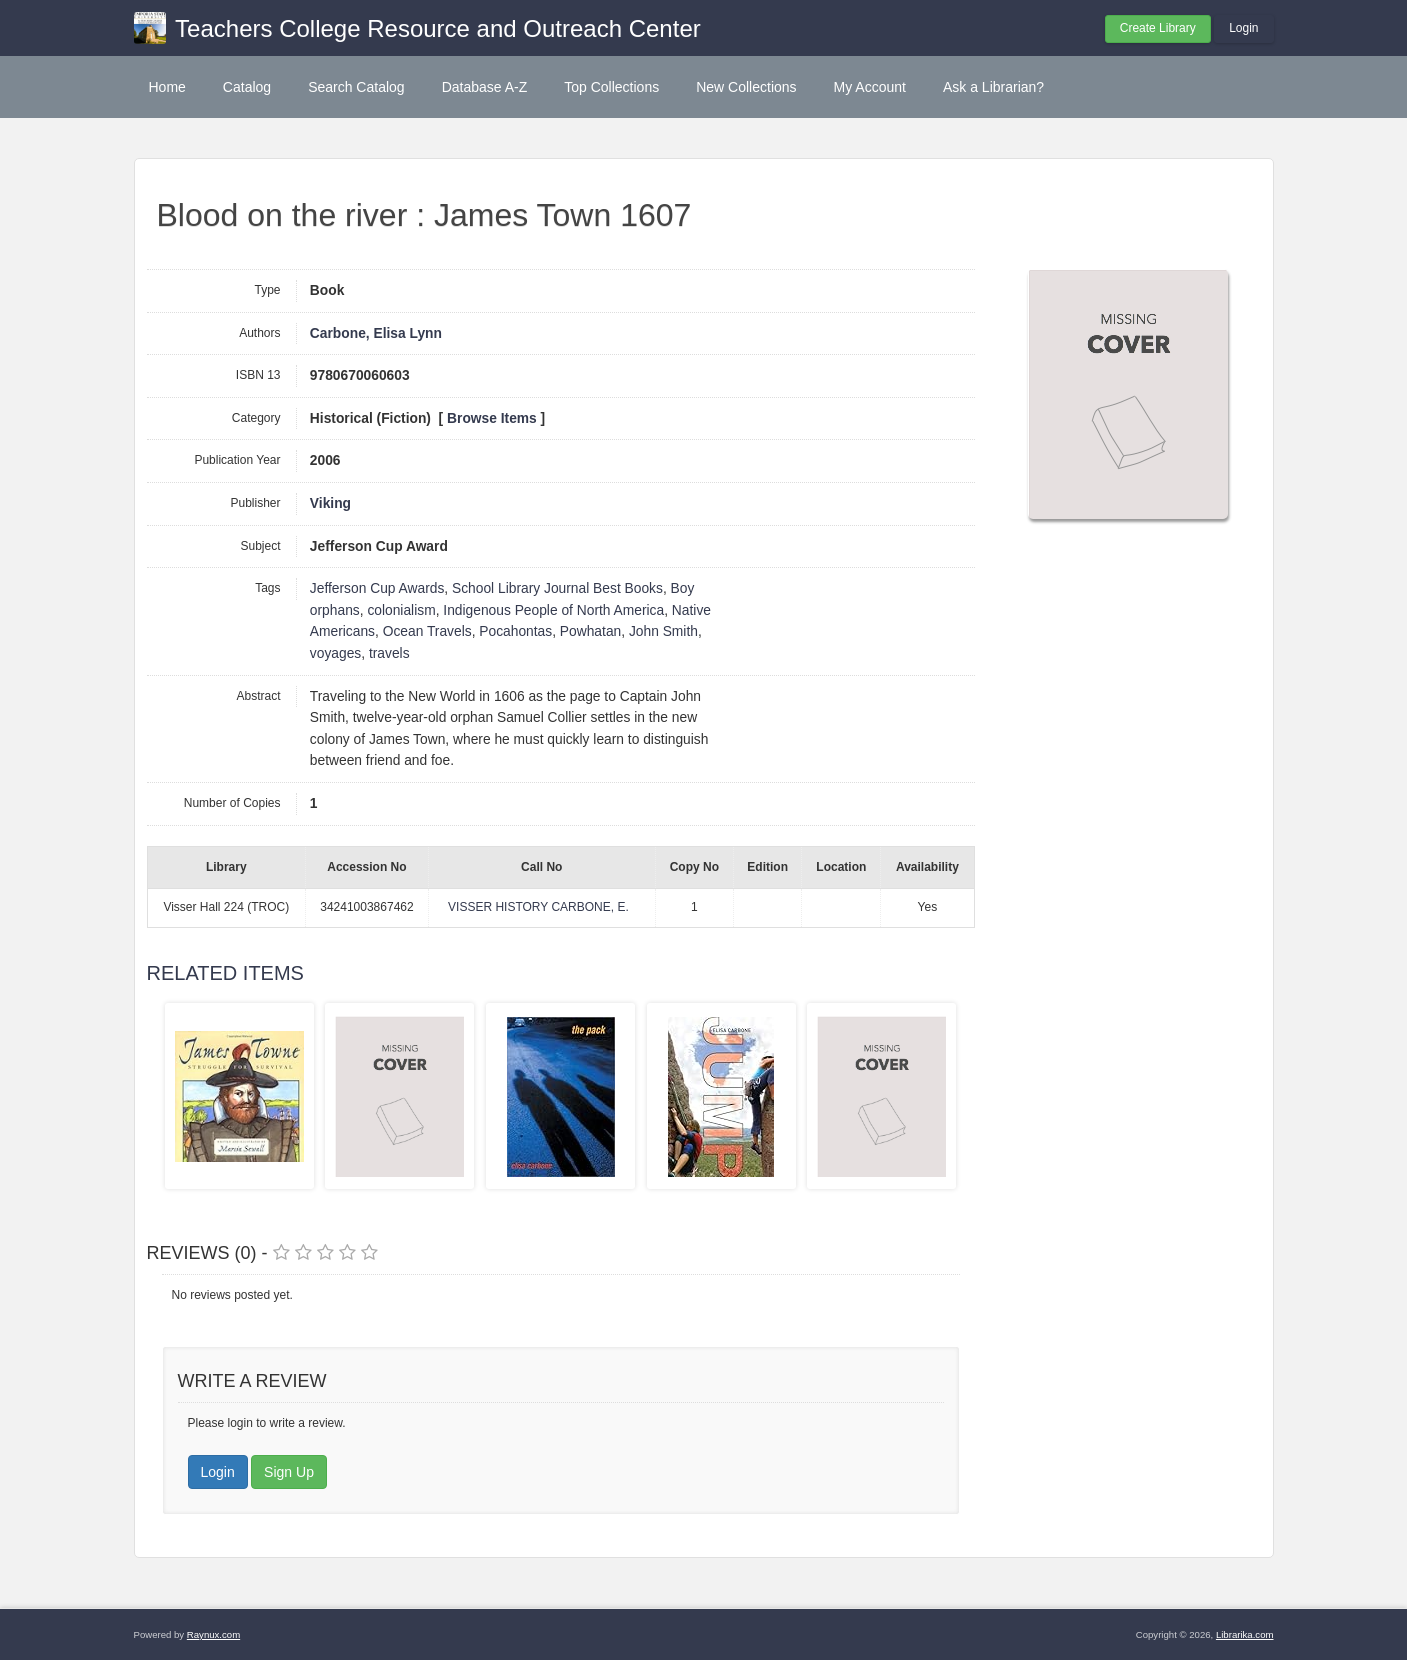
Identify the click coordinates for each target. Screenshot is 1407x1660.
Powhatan (590, 631)
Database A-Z (485, 87)
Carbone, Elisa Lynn (376, 333)
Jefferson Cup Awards (377, 588)
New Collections (746, 87)
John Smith (663, 631)
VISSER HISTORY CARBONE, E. (538, 907)
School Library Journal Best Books (557, 588)
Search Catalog (356, 87)
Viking (330, 503)
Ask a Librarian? (993, 87)
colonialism (401, 610)
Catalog (247, 87)
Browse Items (492, 418)
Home (167, 87)
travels (389, 653)
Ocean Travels (427, 631)
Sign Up (289, 1472)
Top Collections (611, 87)
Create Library (1158, 28)
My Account (870, 87)
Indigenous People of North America (553, 610)
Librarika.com (1245, 1634)
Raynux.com (213, 1634)
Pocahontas (515, 631)
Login (1243, 28)
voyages (335, 653)
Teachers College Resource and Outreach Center (438, 28)
